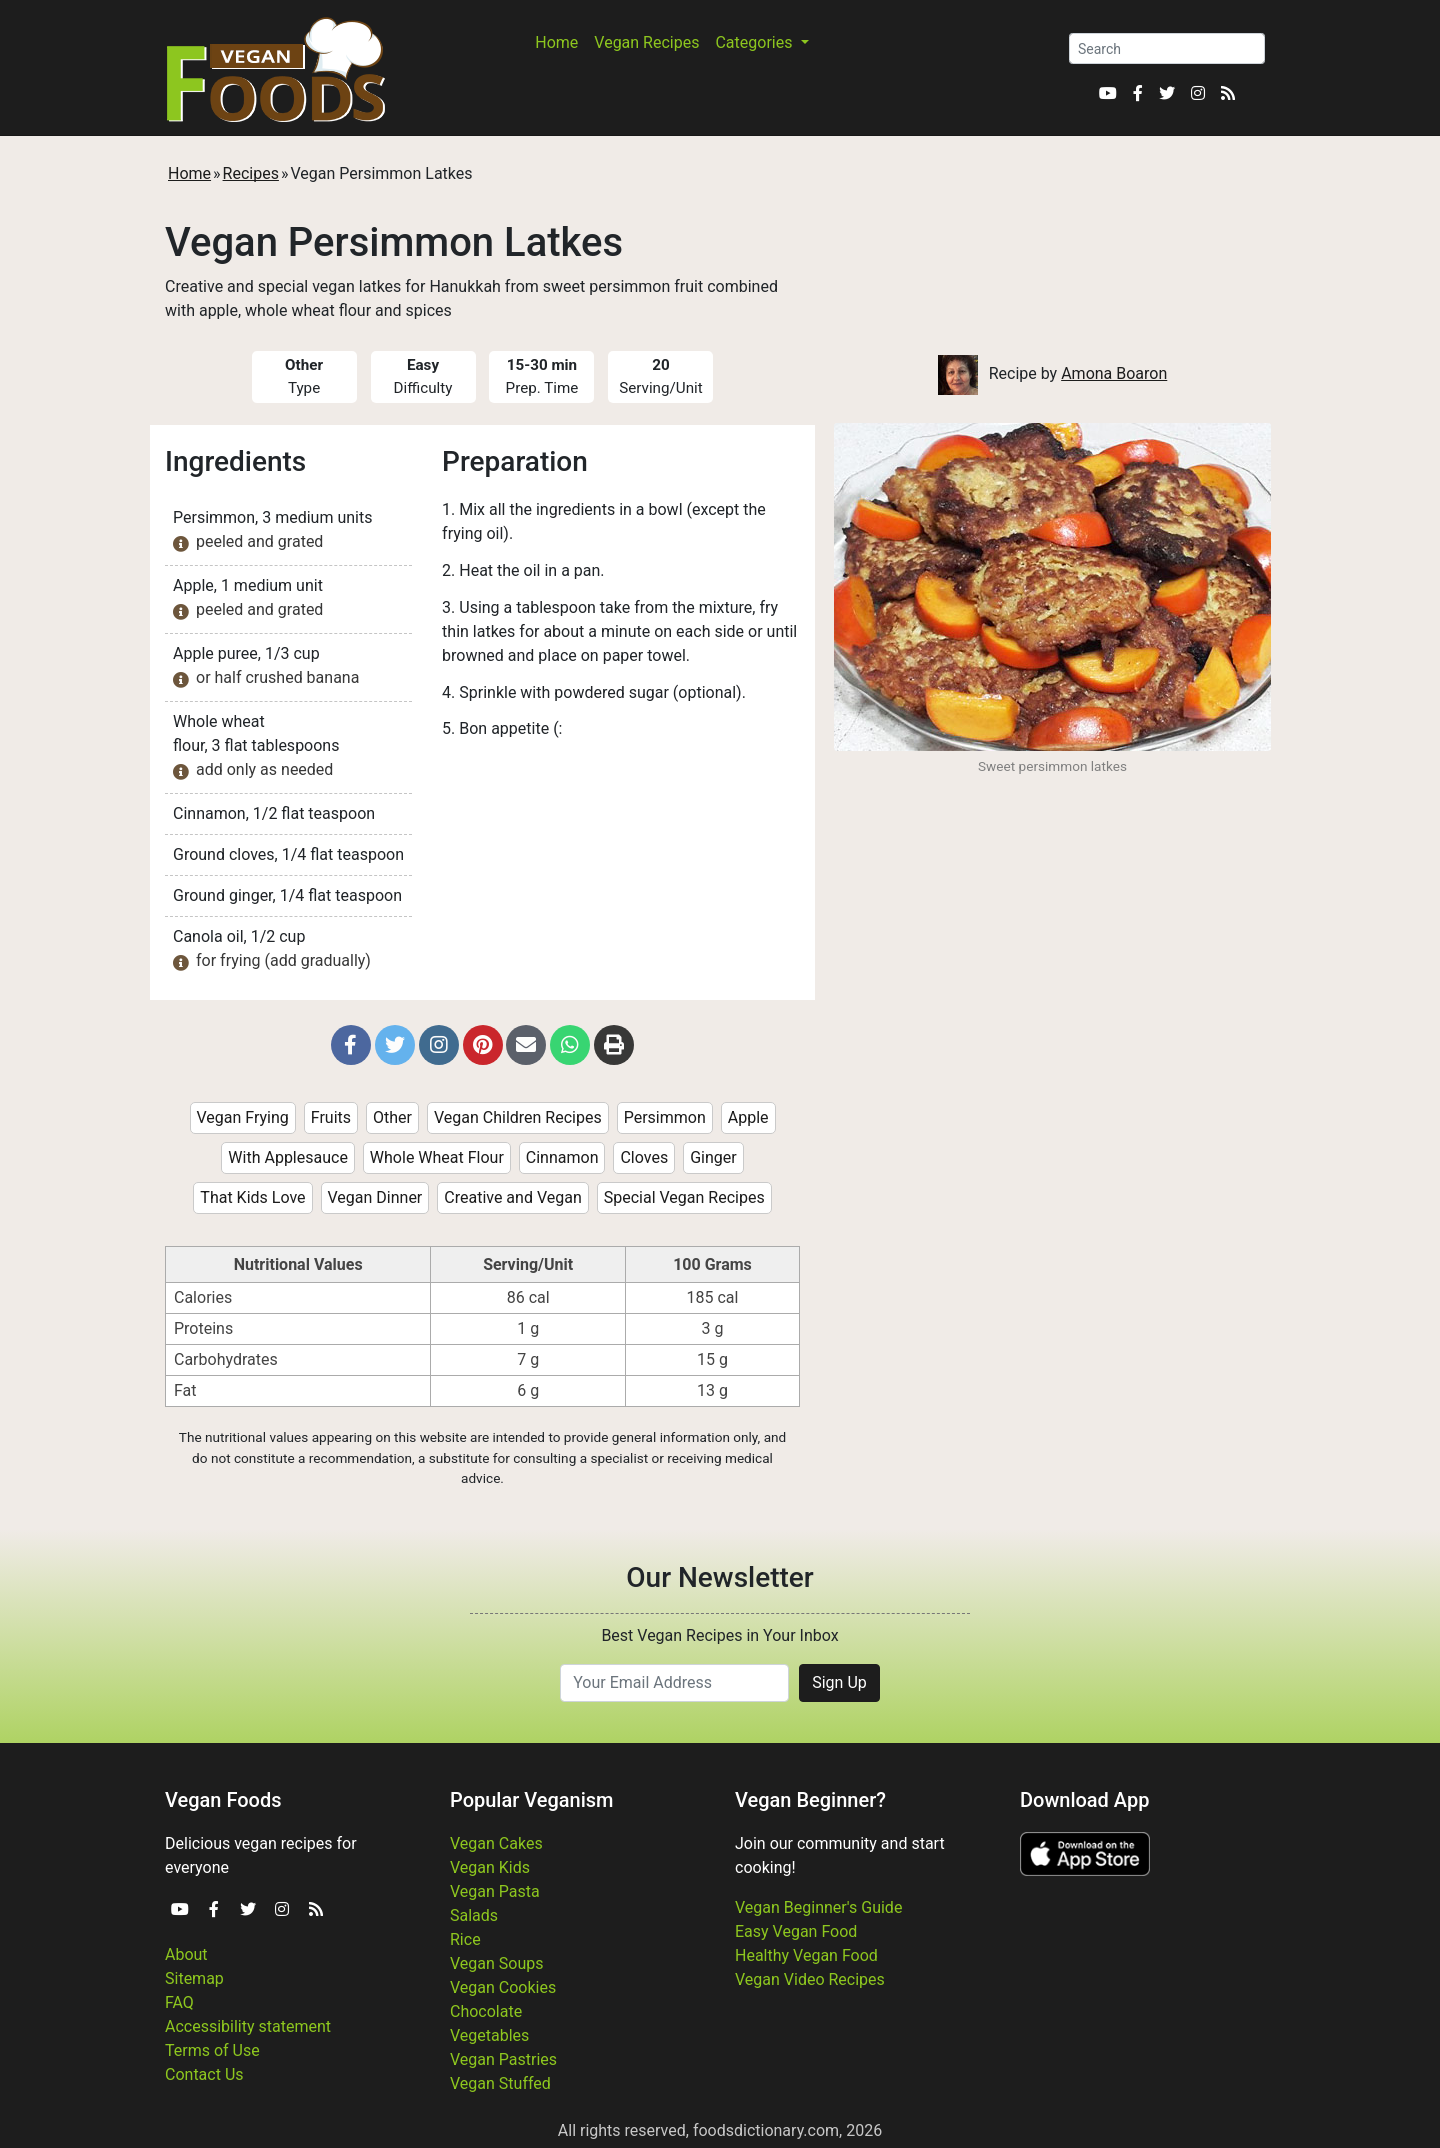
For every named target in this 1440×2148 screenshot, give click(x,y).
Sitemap (194, 1978)
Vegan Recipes (646, 42)
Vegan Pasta (495, 1891)
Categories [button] (755, 42)
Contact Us (204, 2074)
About (186, 1954)
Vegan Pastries (503, 2059)
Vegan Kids (490, 1867)
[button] (351, 1045)
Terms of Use (212, 2050)
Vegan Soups (497, 1963)
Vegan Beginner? (810, 1800)
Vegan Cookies (503, 1987)
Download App (1084, 1800)
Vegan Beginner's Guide (818, 1907)
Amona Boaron (1114, 373)
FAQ (179, 2002)
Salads (474, 1915)
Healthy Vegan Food (806, 1955)
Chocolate (486, 2011)
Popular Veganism (532, 1800)
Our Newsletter (719, 1577)
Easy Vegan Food (796, 1931)
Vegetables (489, 2035)
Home (556, 42)
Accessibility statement (248, 2026)
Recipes (251, 173)
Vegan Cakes (496, 1843)
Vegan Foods (223, 1800)
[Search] (1167, 48)
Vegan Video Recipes (810, 1979)
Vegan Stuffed (500, 2083)
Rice (465, 1939)
